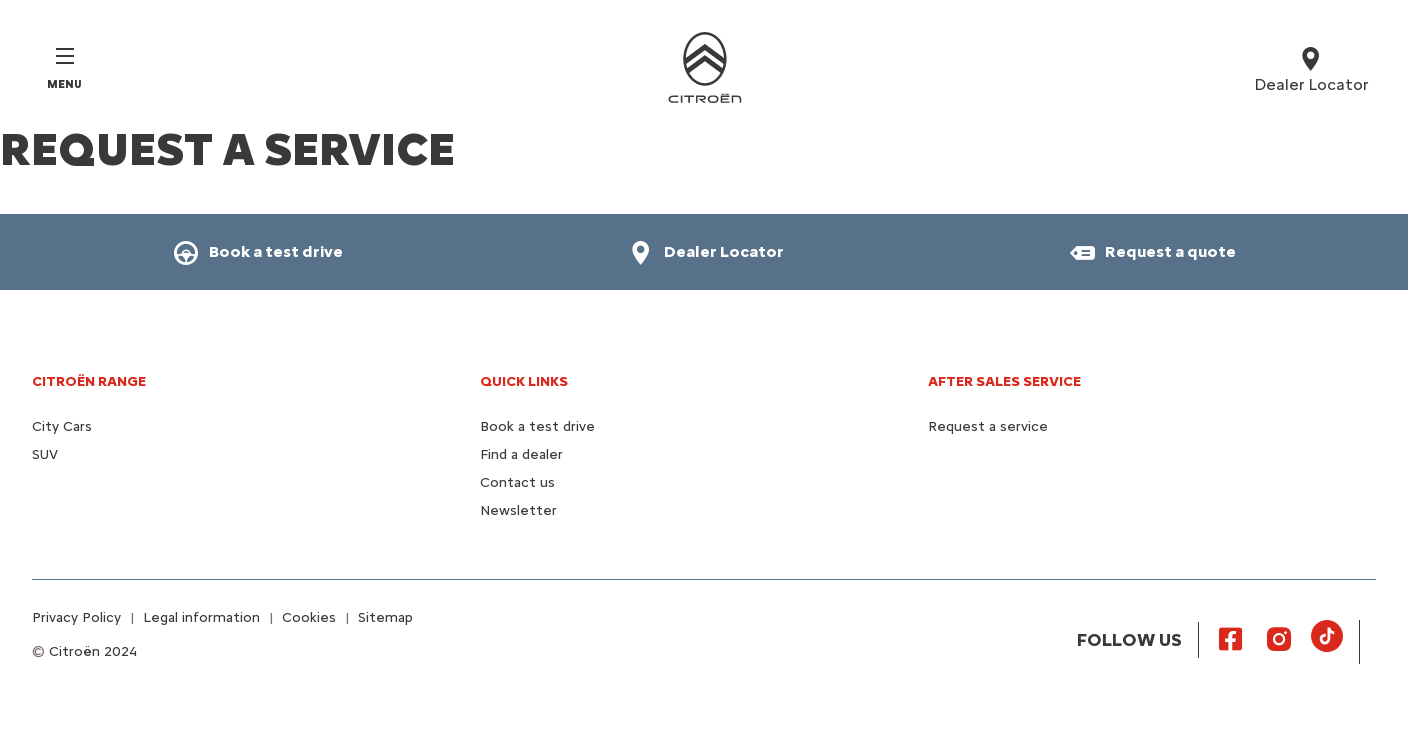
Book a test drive (537, 426)
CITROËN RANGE (89, 381)
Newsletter (518, 510)
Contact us (517, 482)
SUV (45, 454)
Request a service (988, 426)
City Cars (62, 426)
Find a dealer (521, 454)
